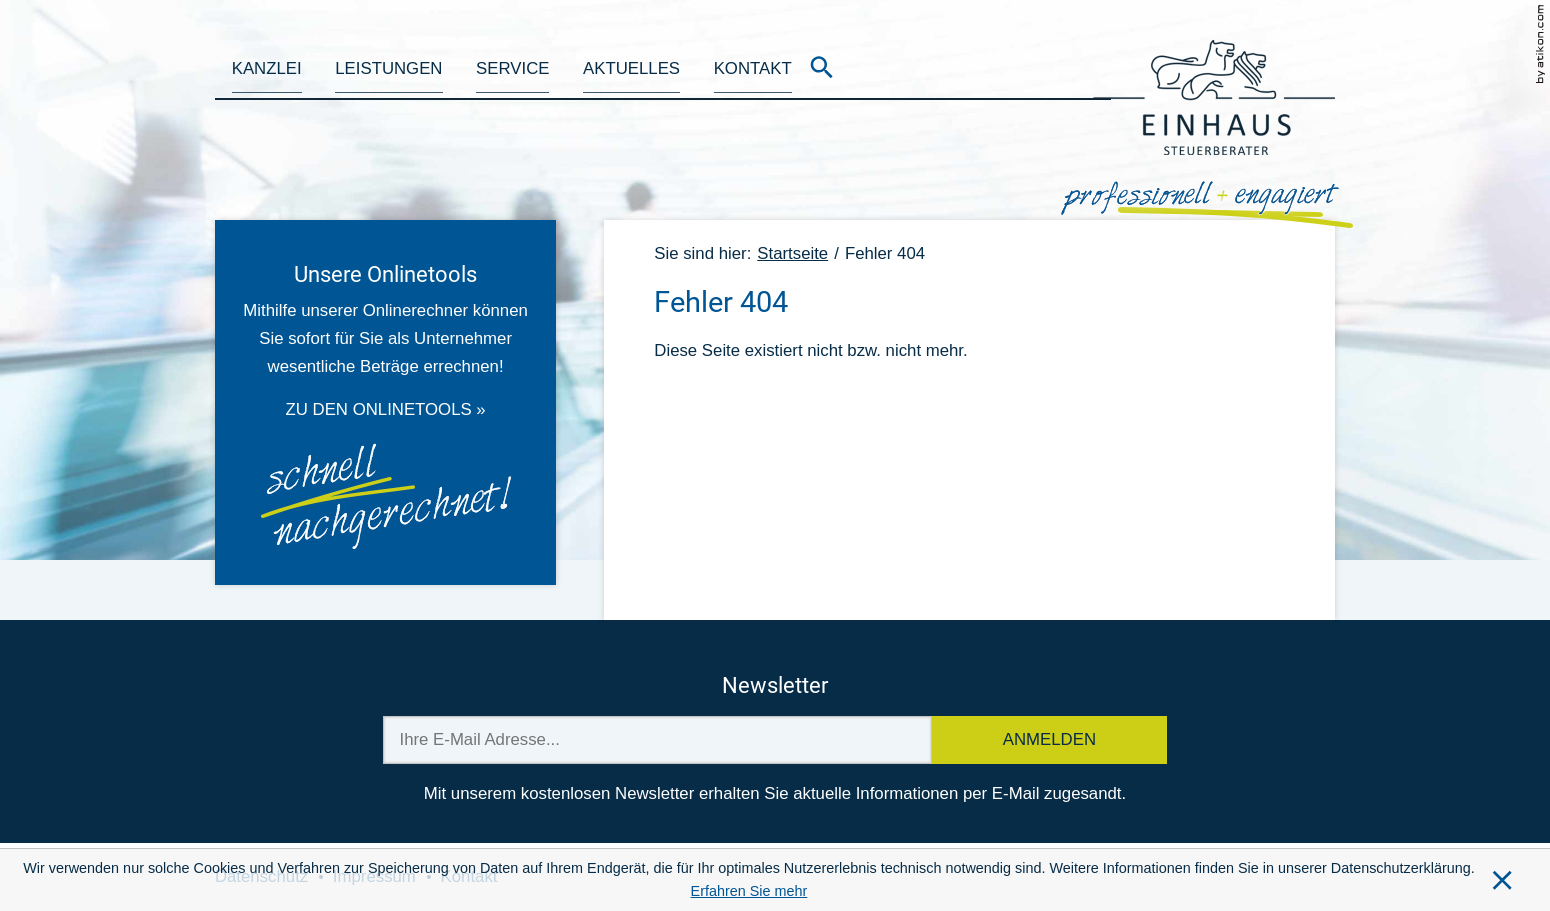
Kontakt (753, 68)
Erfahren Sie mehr (749, 891)
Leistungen (388, 68)
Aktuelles (631, 68)
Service (512, 68)
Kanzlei (267, 68)
